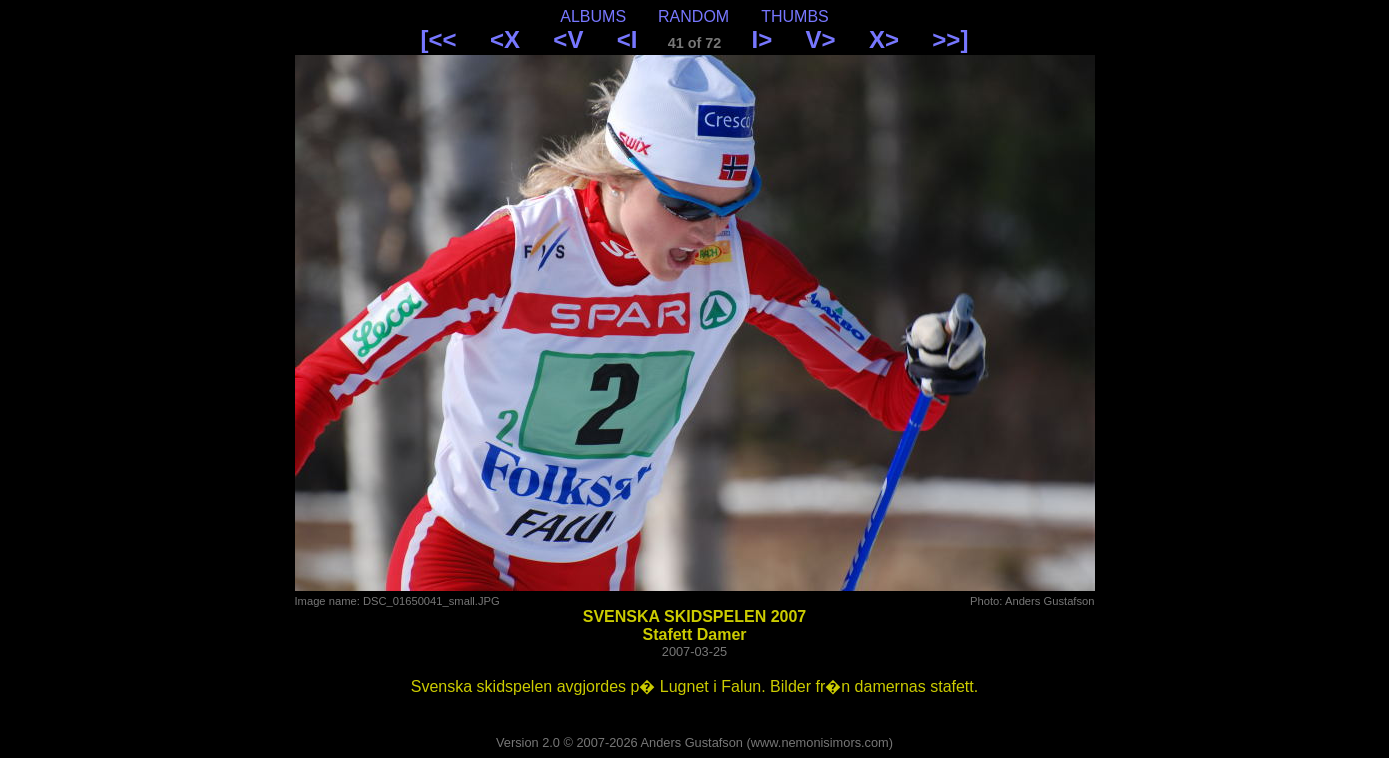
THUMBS (795, 16)
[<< (439, 39)
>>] (950, 39)
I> (762, 39)
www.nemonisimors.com (820, 742)
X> (884, 39)
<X (505, 39)
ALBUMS (593, 16)
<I (627, 39)
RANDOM (693, 16)
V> (821, 39)
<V (568, 39)
